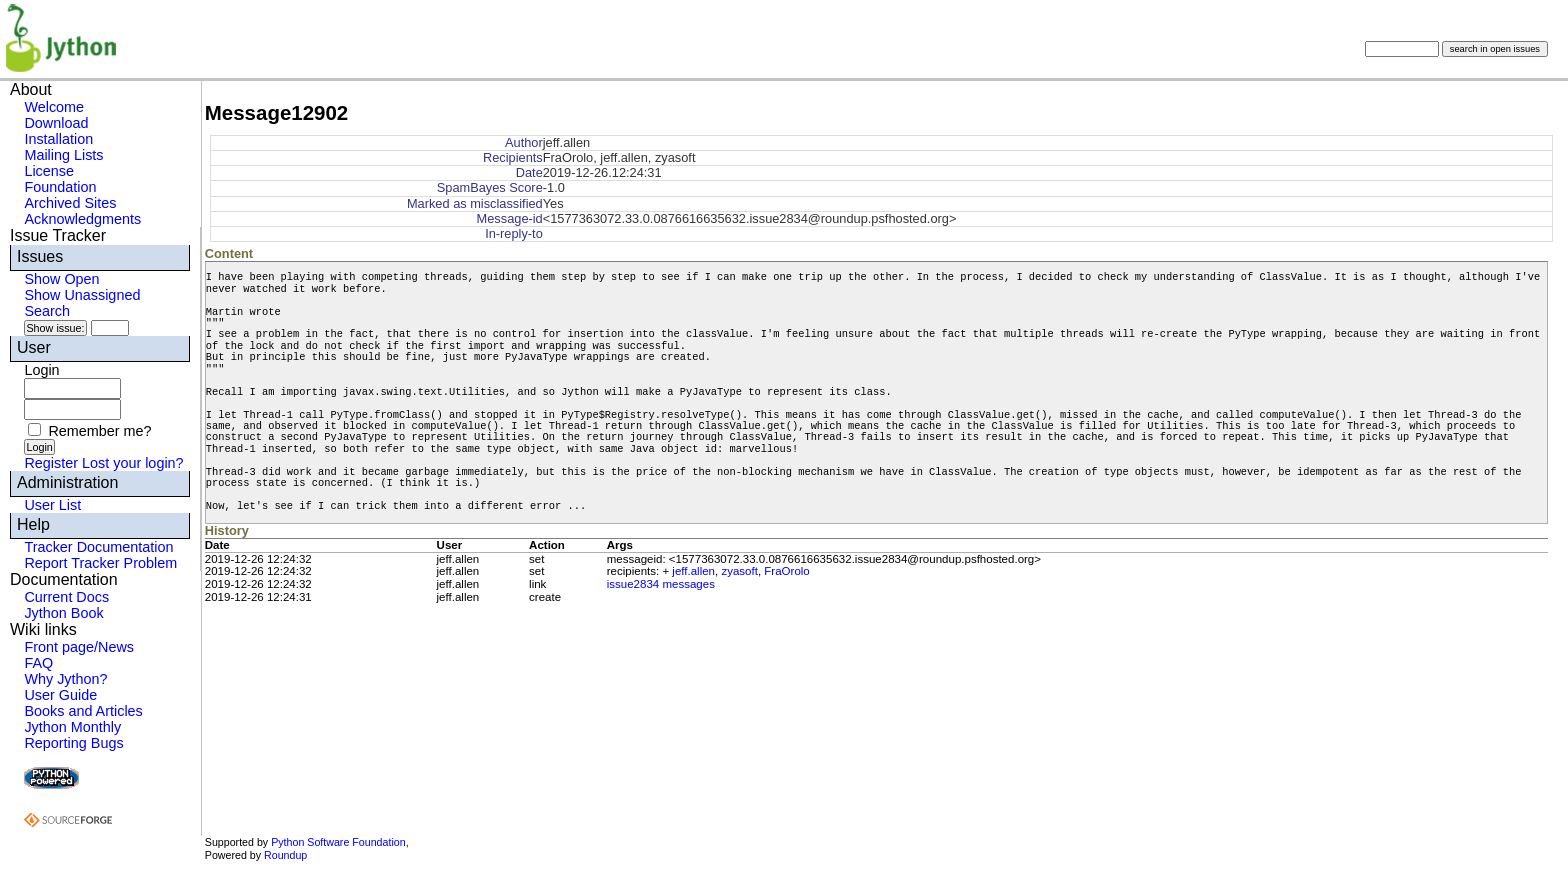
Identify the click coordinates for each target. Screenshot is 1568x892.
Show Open (61, 279)
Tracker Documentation (98, 547)
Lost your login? (133, 463)
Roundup (285, 855)
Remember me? (99, 431)
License (49, 171)
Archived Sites (70, 203)
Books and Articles (83, 711)
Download (56, 123)
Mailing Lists (63, 155)
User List (52, 505)
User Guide (60, 695)
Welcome (54, 107)
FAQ (38, 663)
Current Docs (66, 597)
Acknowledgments (82, 219)
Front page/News (79, 647)
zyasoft (739, 571)
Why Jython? (65, 679)
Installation (58, 139)
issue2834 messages (661, 584)
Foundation (60, 187)
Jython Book (63, 613)
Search (47, 311)
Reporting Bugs (73, 743)
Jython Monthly (72, 727)
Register (51, 463)
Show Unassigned (82, 295)
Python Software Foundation (338, 842)
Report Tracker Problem (100, 563)
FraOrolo (786, 571)
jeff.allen (693, 571)
